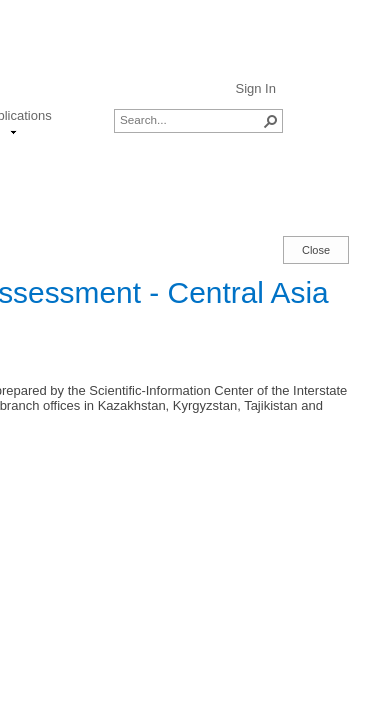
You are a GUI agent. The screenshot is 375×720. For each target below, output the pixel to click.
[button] (271, 121)
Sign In (255, 88)
